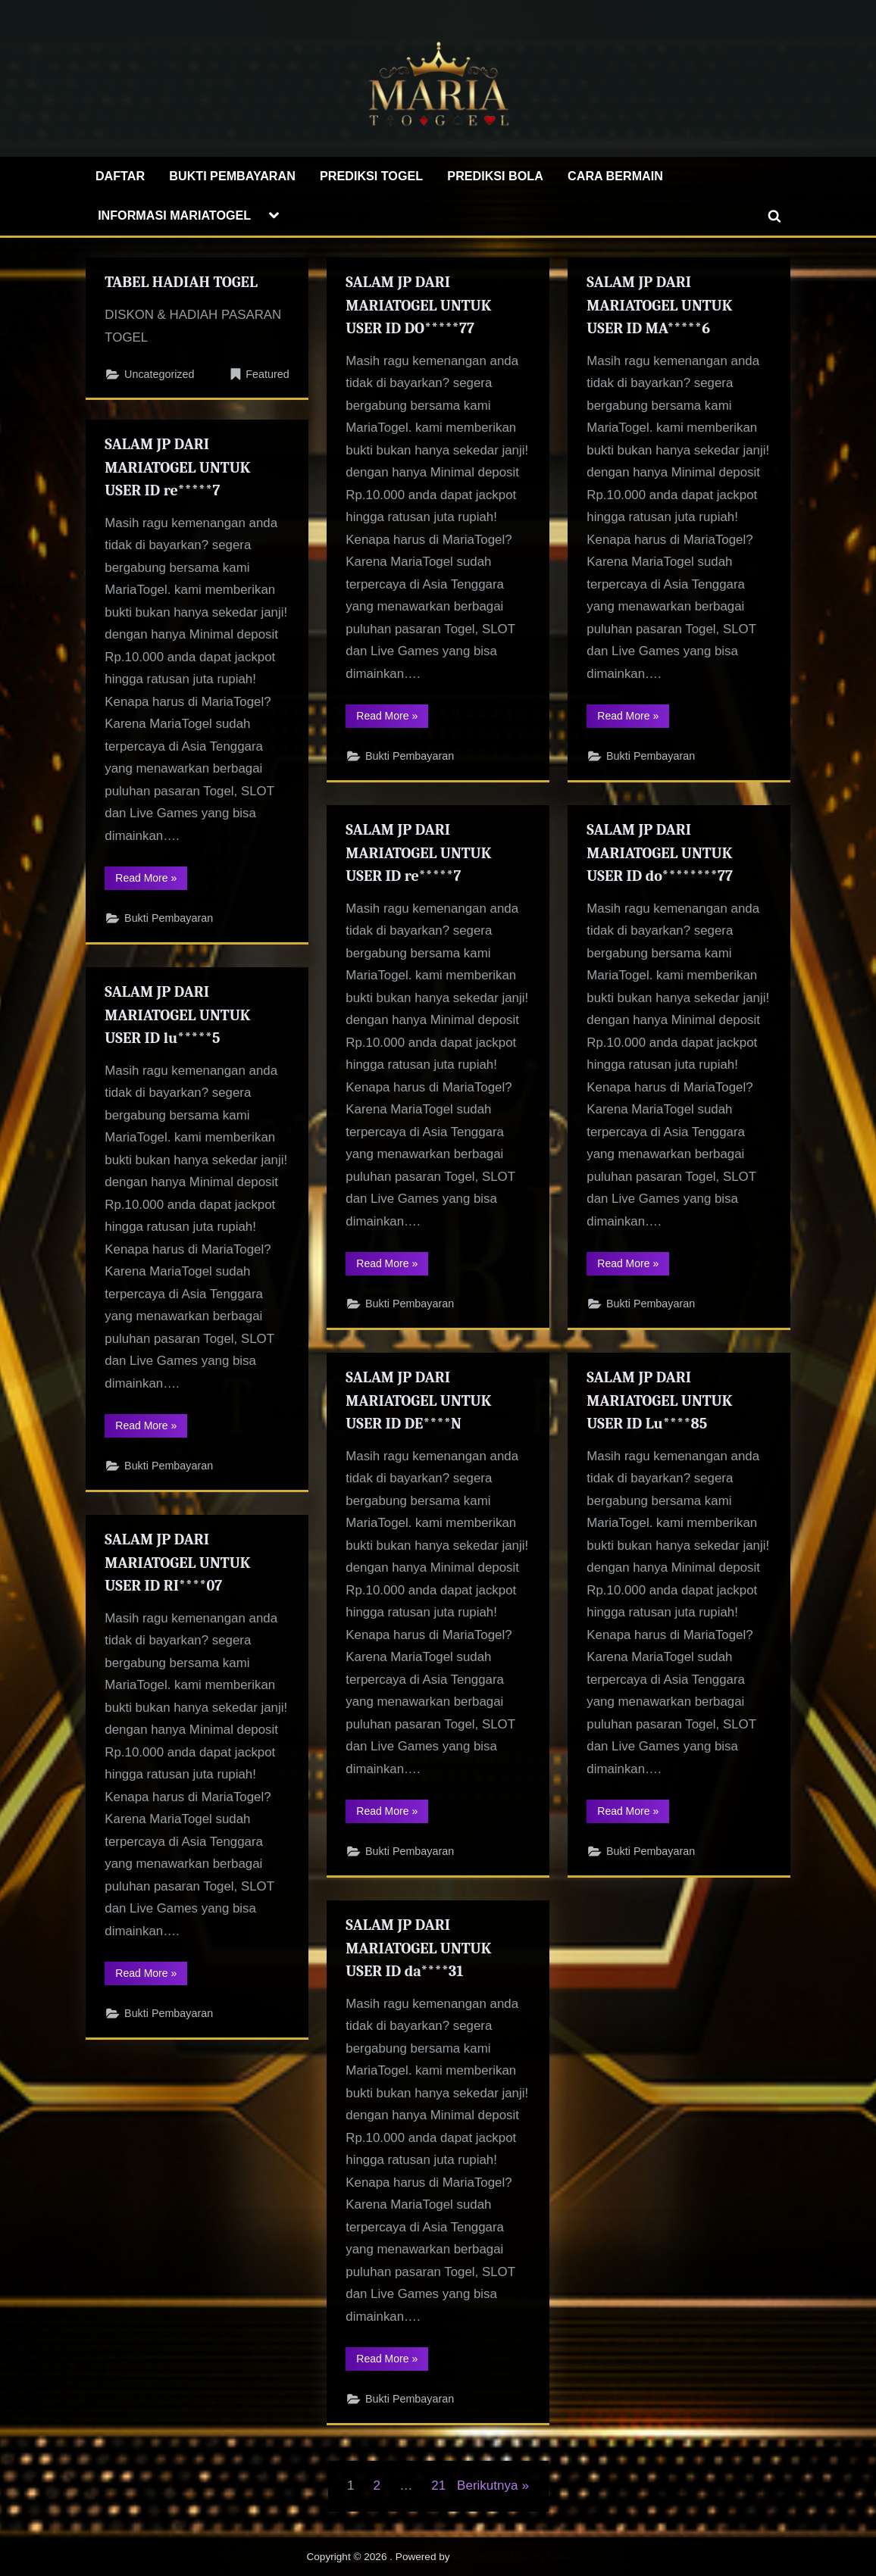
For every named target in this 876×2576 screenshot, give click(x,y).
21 (438, 2485)
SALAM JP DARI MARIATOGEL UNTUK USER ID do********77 (660, 853)
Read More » (392, 722)
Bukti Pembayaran (410, 760)
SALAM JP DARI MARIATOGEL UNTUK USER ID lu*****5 (178, 1015)
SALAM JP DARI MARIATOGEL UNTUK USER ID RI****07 (178, 1562)
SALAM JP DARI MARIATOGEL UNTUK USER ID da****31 (419, 1948)
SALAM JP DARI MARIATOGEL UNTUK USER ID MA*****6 (660, 305)
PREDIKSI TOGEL (371, 176)
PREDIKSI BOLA (495, 176)
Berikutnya (487, 2485)
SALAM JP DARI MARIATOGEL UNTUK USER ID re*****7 (178, 467)
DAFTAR (120, 176)
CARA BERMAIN (615, 176)
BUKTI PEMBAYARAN (232, 176)
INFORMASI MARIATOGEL (174, 215)
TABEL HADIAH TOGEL (182, 282)
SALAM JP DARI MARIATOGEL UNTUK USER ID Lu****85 (660, 1400)
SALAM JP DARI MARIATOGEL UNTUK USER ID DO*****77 (419, 305)
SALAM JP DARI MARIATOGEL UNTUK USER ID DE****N (419, 1400)
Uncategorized (160, 375)
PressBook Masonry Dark (510, 2556)
